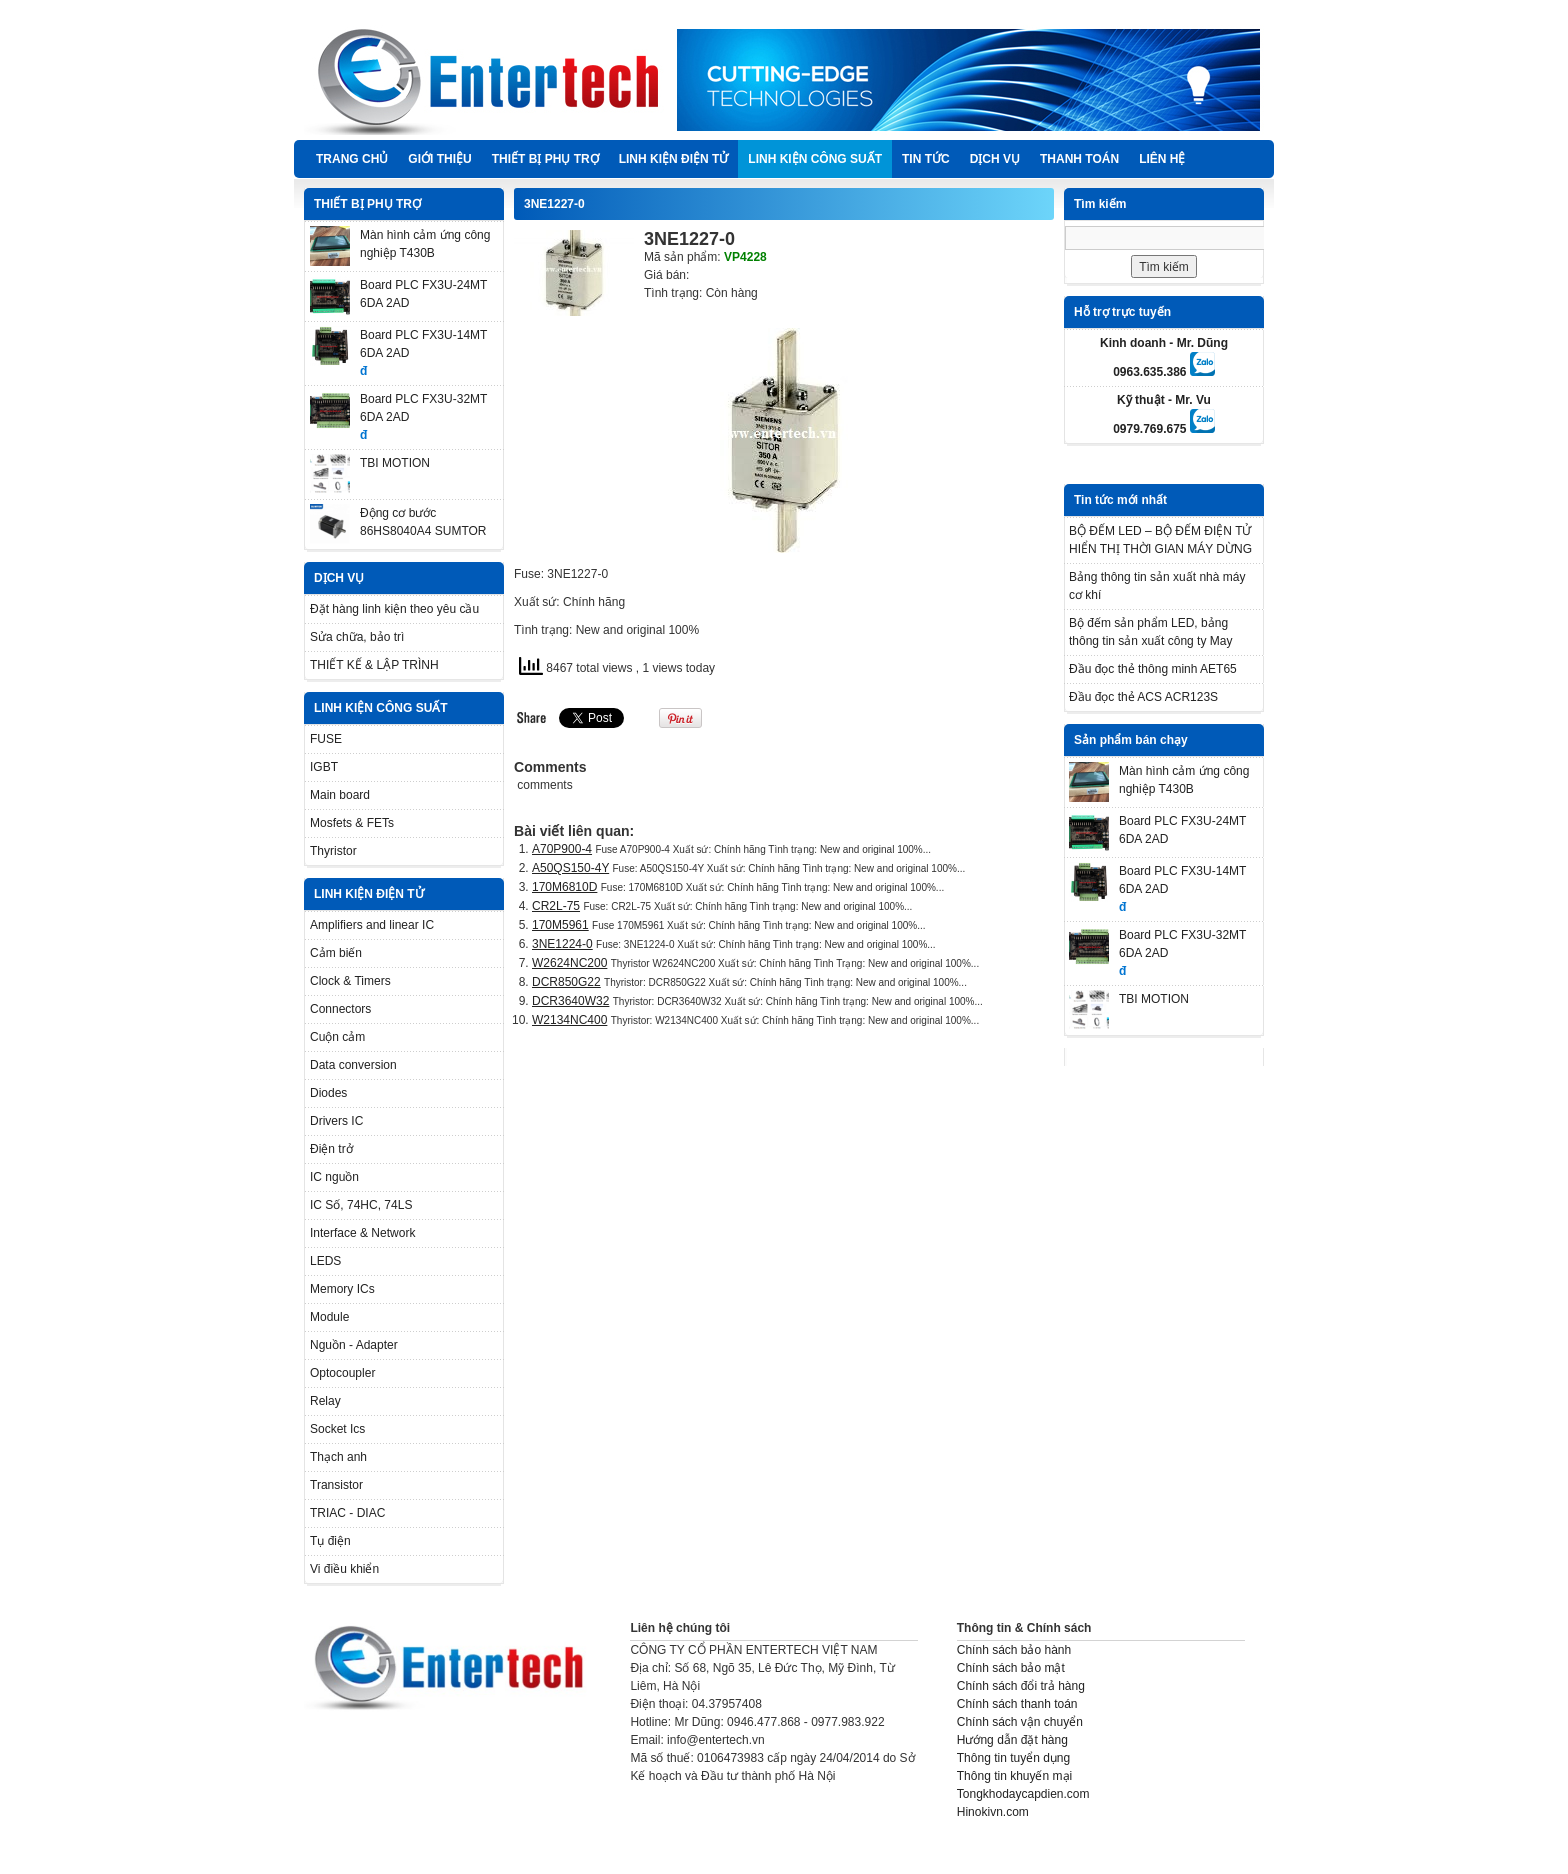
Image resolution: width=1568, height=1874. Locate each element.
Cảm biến (336, 953)
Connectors (340, 1009)
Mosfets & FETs (352, 823)
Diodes (328, 1093)
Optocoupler (342, 1373)
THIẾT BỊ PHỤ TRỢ (545, 159)
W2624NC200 (569, 963)
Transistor (336, 1485)
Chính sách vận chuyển (1020, 1722)
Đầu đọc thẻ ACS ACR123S (1143, 697)
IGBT (324, 767)
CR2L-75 (556, 906)
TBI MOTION (395, 463)
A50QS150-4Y (570, 868)
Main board (340, 795)
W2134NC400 (569, 1020)
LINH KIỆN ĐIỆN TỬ (674, 159)
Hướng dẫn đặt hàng (1012, 1740)
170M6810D (564, 887)
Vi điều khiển (344, 1569)
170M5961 (560, 925)
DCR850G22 (566, 982)
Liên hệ (1162, 159)
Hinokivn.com (993, 1812)
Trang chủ (352, 159)
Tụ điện (330, 1541)
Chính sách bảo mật (1011, 1668)
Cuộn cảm (337, 1037)
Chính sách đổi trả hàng (1021, 1686)
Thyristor (333, 851)
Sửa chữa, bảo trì (357, 637)
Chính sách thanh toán (1017, 1704)
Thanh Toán (1079, 159)
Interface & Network (362, 1233)
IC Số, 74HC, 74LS (361, 1205)
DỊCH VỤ (995, 159)
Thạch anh (338, 1457)
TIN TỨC (926, 159)
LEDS (325, 1261)
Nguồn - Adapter (354, 1345)
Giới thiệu (439, 159)
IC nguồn (334, 1177)
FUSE (326, 739)
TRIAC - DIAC (347, 1513)
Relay (325, 1401)
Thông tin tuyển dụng (1013, 1758)
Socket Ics (337, 1429)
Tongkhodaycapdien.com (1023, 1794)
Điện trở (331, 1149)
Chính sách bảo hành (1014, 1650)
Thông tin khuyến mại (1014, 1776)
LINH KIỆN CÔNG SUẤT (815, 159)
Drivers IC (336, 1121)
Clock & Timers (350, 981)
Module (329, 1317)
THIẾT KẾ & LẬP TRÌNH (374, 665)
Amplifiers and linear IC (372, 925)
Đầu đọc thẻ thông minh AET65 (1153, 669)
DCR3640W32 (570, 1001)
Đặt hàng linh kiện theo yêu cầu (394, 609)
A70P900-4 (562, 849)
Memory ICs (342, 1289)
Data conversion (353, 1065)
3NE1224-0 (562, 944)
